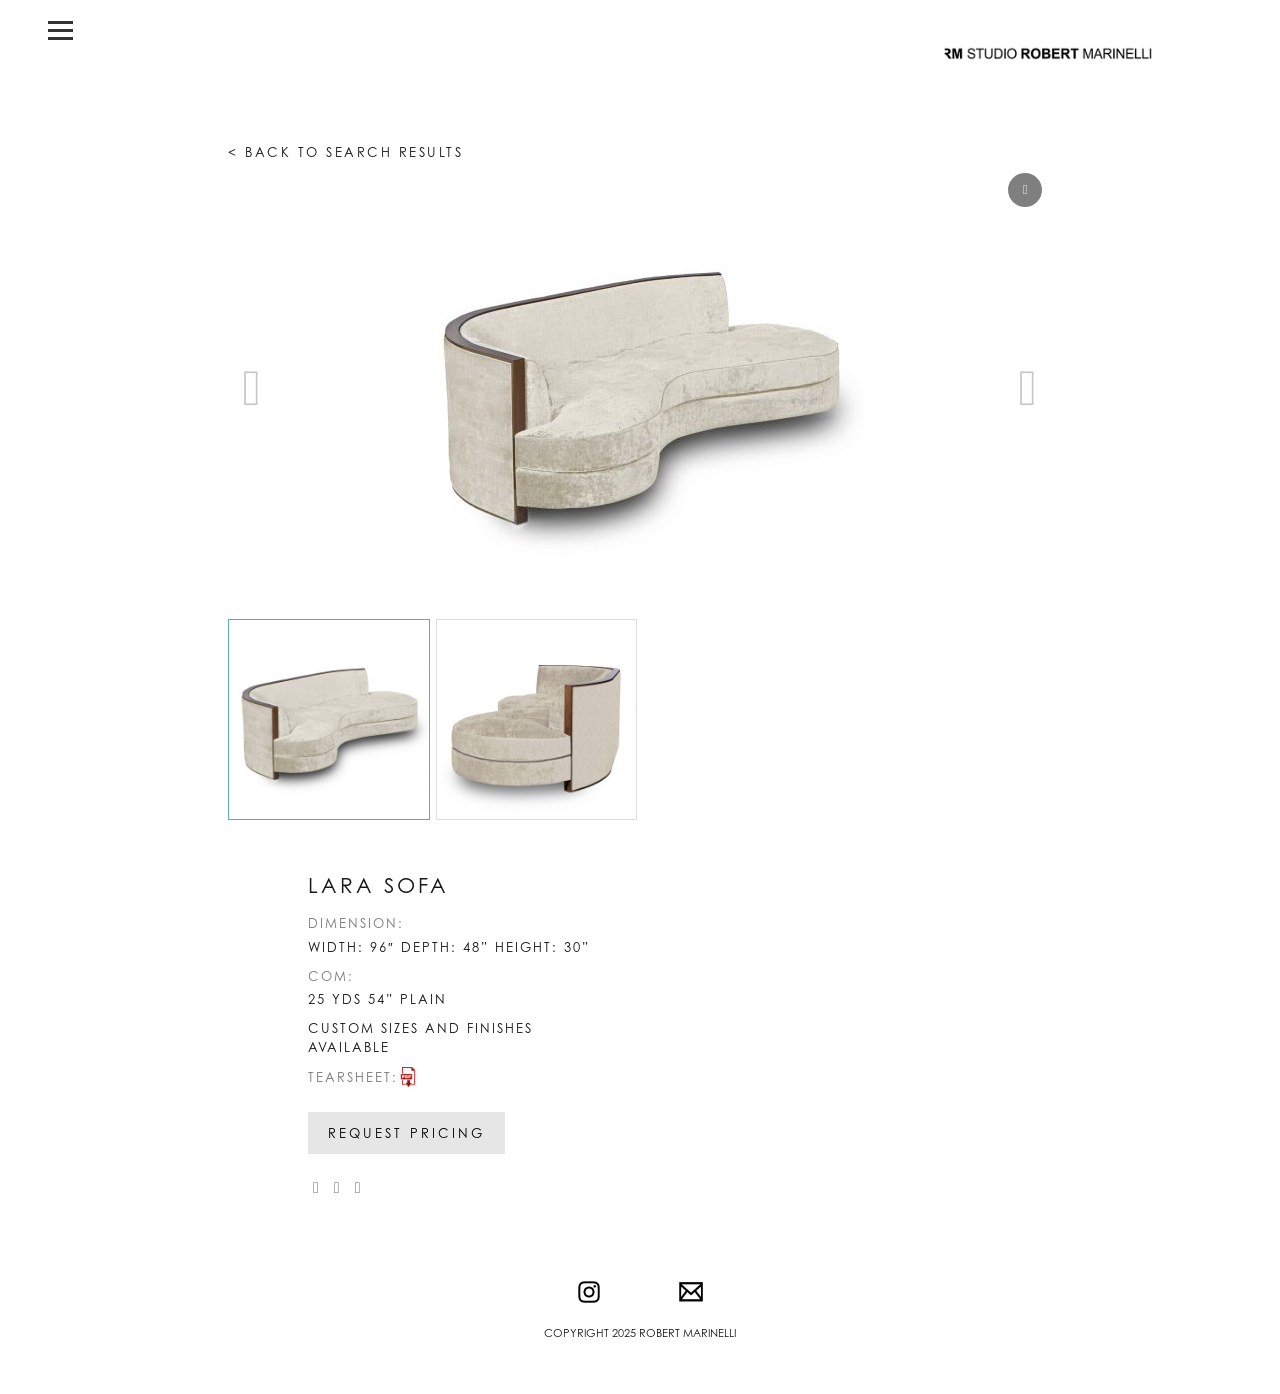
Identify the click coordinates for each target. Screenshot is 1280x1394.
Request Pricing (406, 1133)
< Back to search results (345, 152)
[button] (1028, 388)
